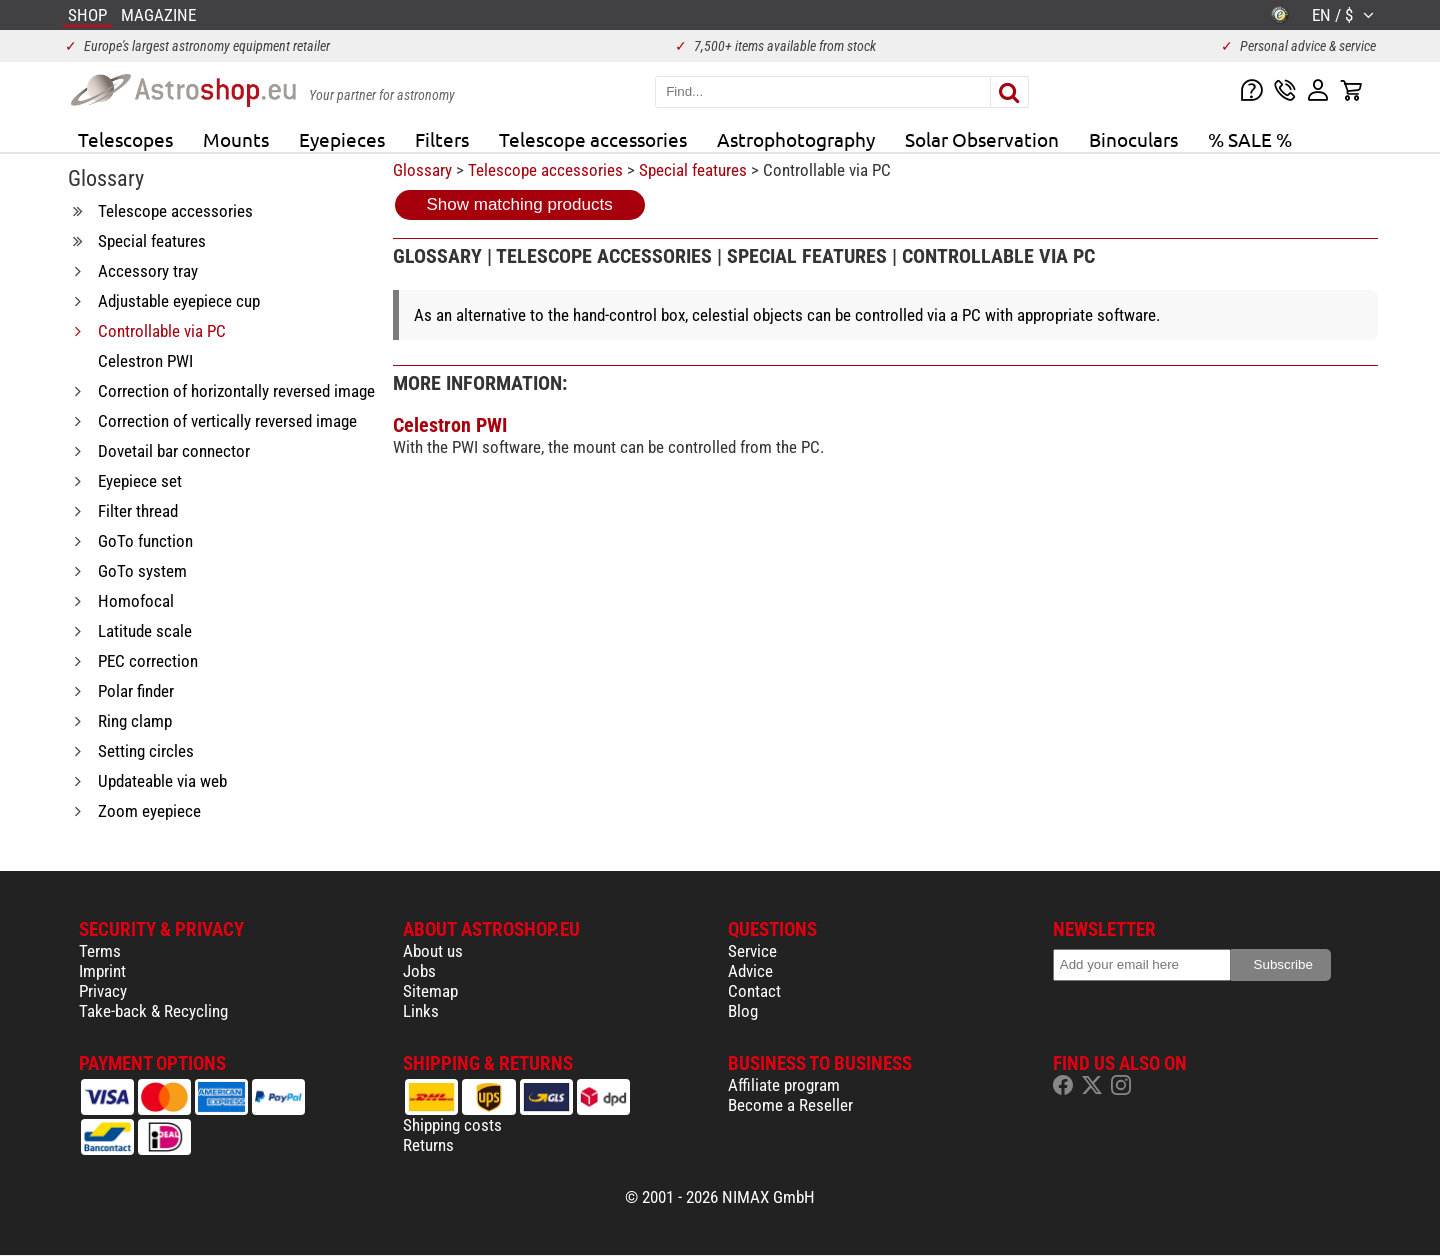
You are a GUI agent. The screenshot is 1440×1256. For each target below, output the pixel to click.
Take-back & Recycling (153, 1011)
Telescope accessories (593, 139)
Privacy (103, 991)
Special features (693, 170)
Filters (442, 139)
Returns (428, 1145)
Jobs (419, 971)
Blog (743, 1011)
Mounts (236, 139)
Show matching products (520, 204)
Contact (754, 991)
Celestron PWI (450, 425)
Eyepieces (342, 139)
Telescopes (125, 139)
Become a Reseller (790, 1105)
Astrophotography (796, 139)
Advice (750, 971)
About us (433, 951)
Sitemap (430, 991)
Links (421, 1011)
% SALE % (1250, 139)
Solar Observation (982, 139)
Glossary (422, 170)
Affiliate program (784, 1085)
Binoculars (1133, 139)
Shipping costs (452, 1125)
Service (752, 951)
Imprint (102, 971)
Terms (100, 951)
